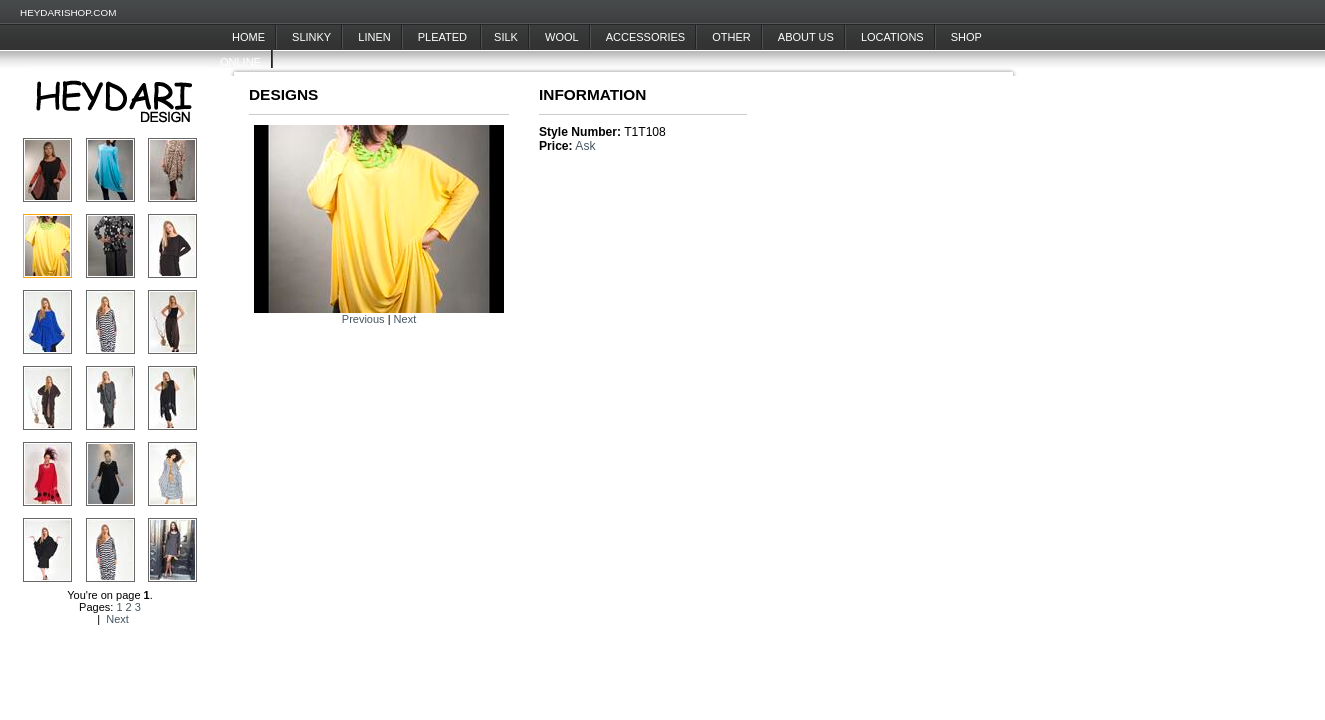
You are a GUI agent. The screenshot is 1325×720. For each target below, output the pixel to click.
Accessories (645, 37)
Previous (363, 319)
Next (117, 619)
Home (248, 37)
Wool (562, 37)
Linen (374, 37)
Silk (506, 37)
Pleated (444, 37)
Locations (892, 37)
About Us (806, 37)
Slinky (311, 37)
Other (731, 37)
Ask (585, 146)
